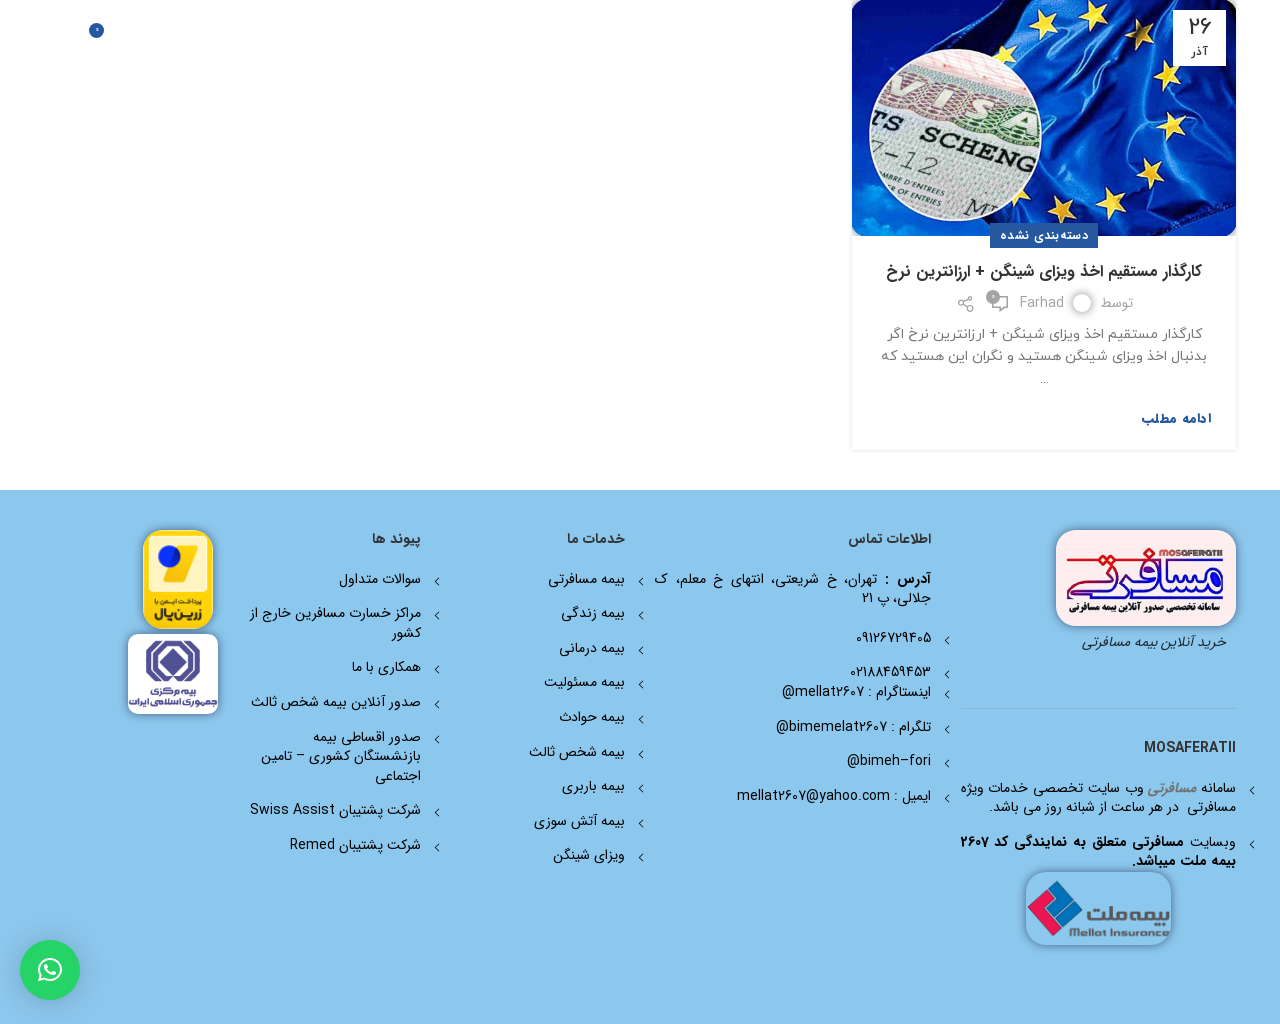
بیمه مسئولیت (584, 682)
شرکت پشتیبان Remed (355, 845)
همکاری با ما (386, 667)
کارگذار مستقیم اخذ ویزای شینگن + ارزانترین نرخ (1044, 271)
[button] (50, 970)
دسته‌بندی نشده (1044, 235)
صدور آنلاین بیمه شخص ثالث (336, 702)
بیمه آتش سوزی (579, 821)
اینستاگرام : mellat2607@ (856, 692)
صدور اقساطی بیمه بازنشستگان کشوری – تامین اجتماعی (341, 756)
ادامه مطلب (1176, 418)
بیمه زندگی (593, 613)
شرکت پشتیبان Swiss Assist (335, 810)
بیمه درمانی (592, 648)
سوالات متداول (380, 579)
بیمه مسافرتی (586, 579)
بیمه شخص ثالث (577, 752)
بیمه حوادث (592, 717)
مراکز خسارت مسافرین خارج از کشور (335, 623)
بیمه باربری (593, 786)
